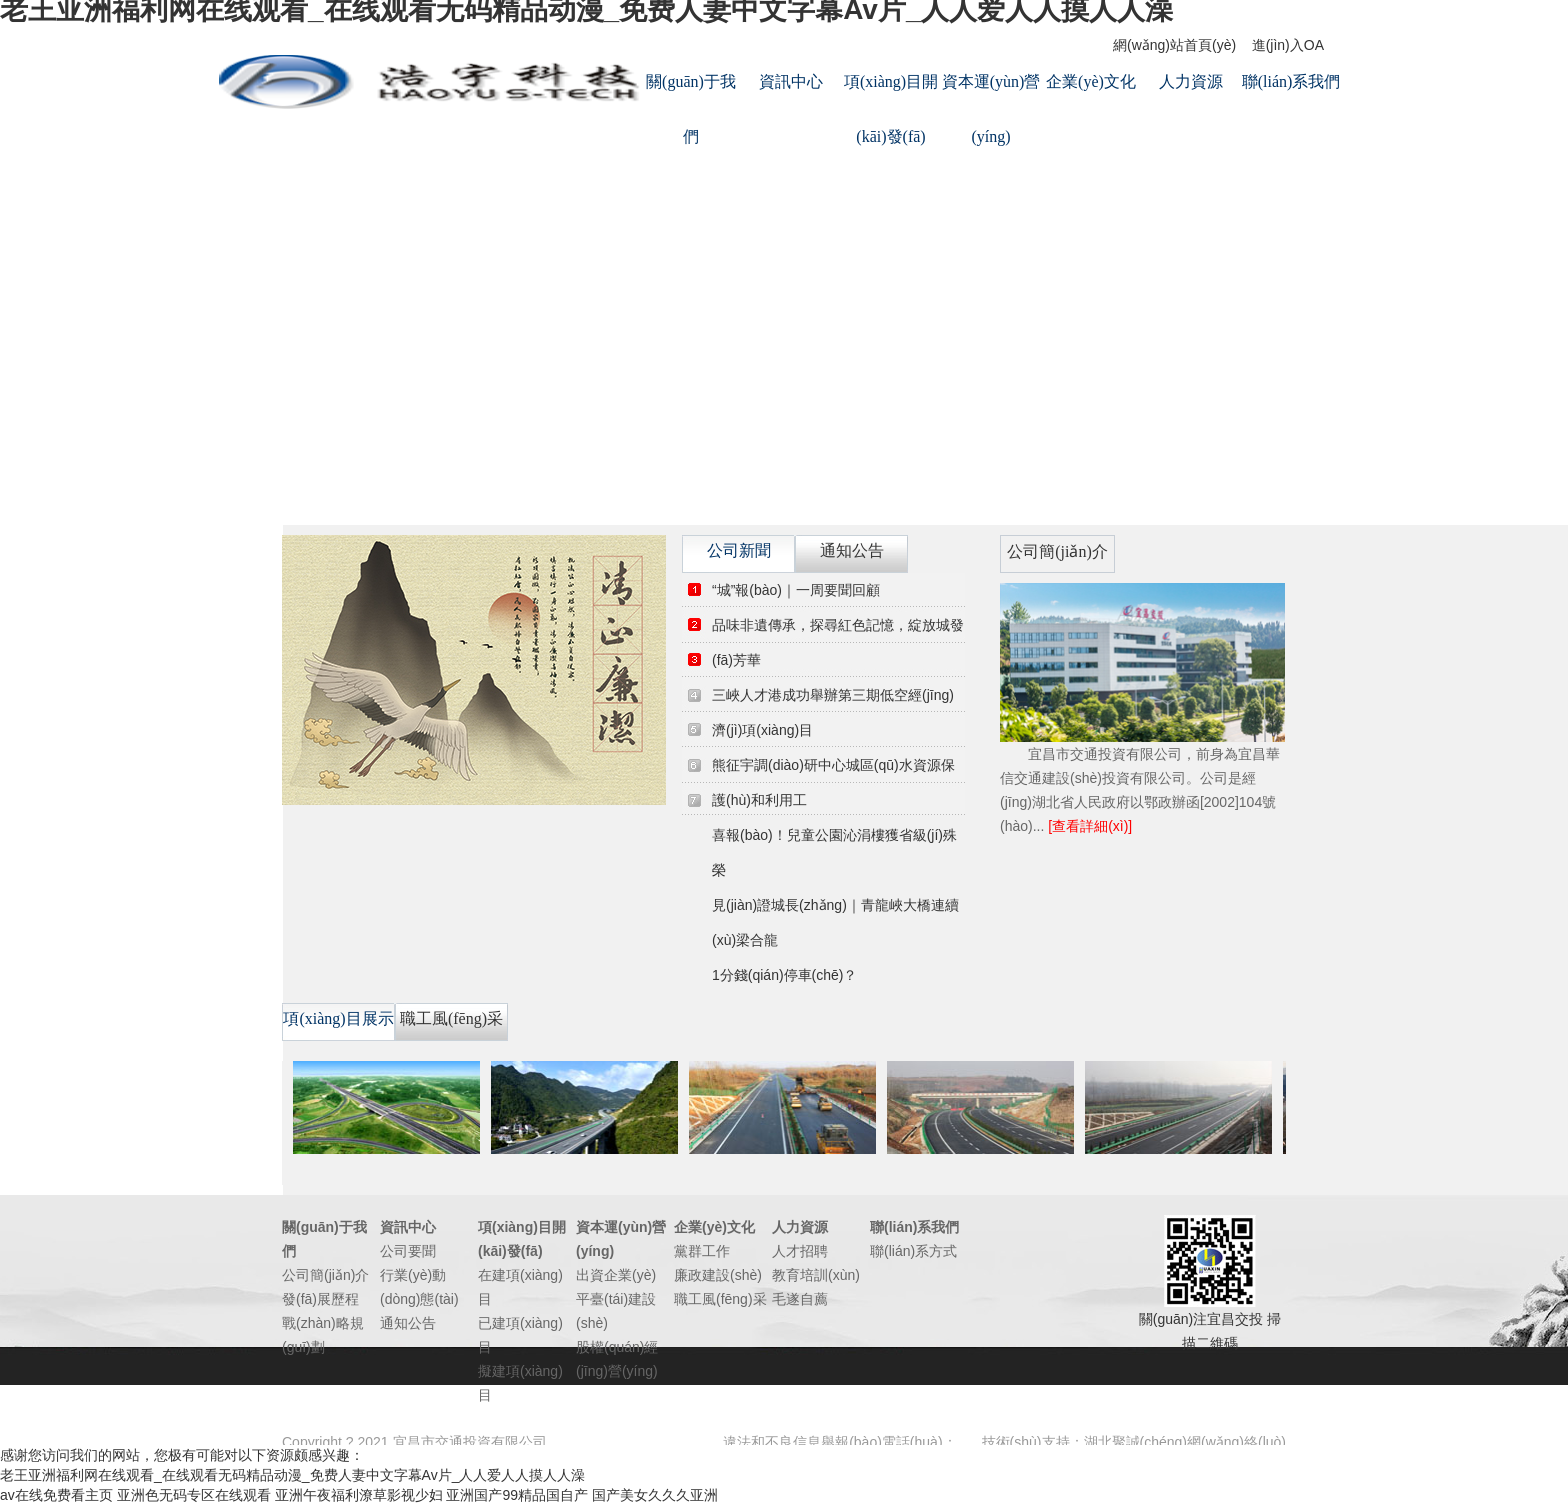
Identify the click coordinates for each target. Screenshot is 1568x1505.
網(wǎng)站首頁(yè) (1174, 45)
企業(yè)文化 (1091, 81)
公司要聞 (408, 1251)
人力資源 (1191, 81)
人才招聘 (800, 1251)
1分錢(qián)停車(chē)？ (784, 975)
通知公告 (408, 1323)
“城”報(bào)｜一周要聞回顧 (796, 590)
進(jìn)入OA (1288, 45)
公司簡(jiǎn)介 (325, 1275)
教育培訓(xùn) (816, 1275)
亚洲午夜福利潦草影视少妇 (359, 1495)
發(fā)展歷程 (320, 1299)
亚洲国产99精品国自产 (517, 1495)
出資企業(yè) (616, 1275)
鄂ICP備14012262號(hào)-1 (636, 1442)
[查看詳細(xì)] (1090, 826)
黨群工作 (702, 1251)
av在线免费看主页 (56, 1495)
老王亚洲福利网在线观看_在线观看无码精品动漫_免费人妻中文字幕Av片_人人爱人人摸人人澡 (292, 1475)
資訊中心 (791, 81)
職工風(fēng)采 (720, 1299)
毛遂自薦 (800, 1299)
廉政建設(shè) (718, 1275)
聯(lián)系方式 (913, 1251)
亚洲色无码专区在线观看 (194, 1495)
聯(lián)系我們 (1291, 81)
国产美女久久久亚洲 (655, 1495)
